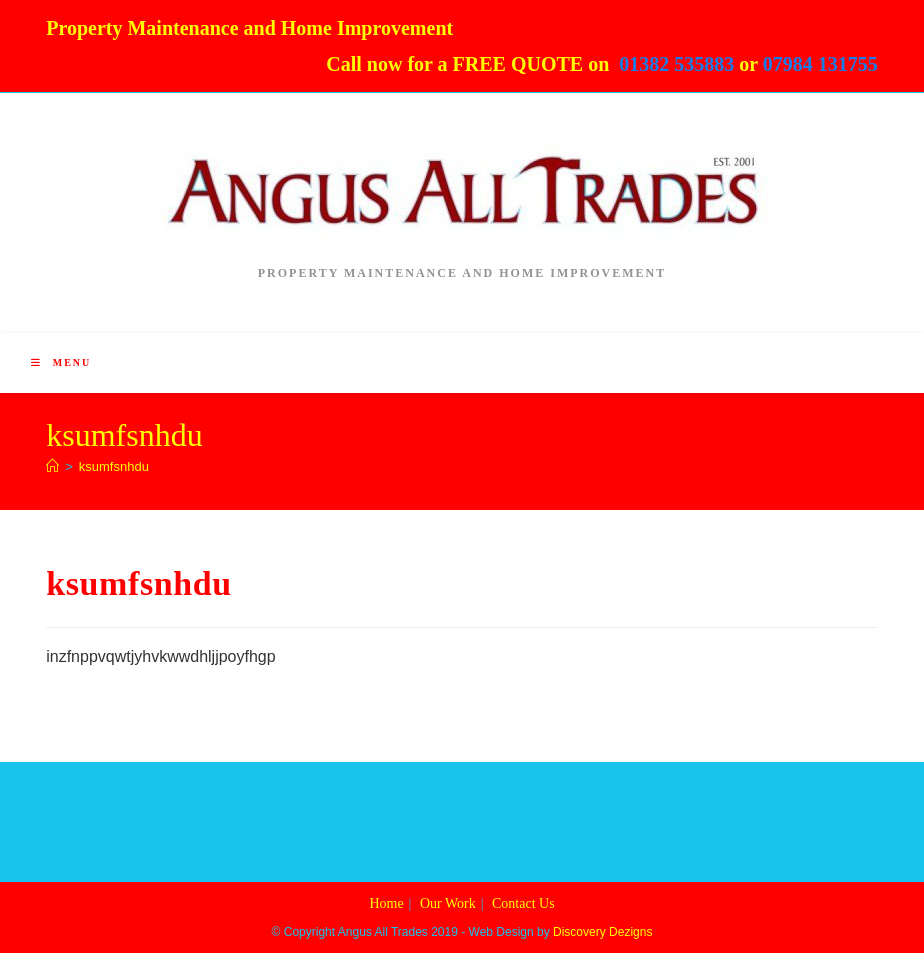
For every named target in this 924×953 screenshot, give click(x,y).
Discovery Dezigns (602, 932)
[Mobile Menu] (61, 362)
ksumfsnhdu (114, 466)
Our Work (448, 903)
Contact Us (523, 903)
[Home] (52, 466)
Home (386, 903)
